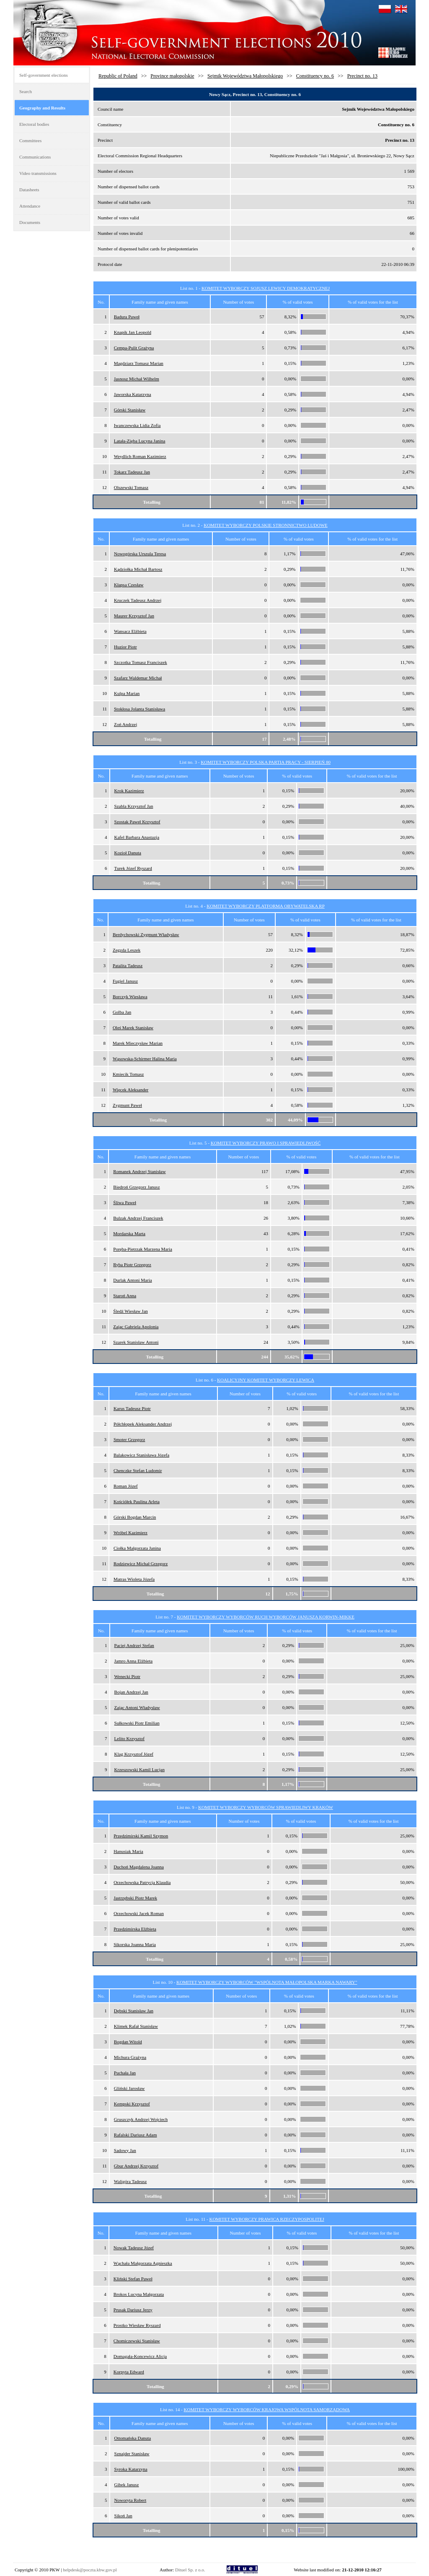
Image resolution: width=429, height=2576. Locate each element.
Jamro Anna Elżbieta (133, 1660)
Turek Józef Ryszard (133, 868)
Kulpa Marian (127, 693)
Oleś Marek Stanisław (133, 1027)
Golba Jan (122, 1012)
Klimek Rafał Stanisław (136, 2026)
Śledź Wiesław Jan (130, 1311)
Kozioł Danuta (127, 852)
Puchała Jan (125, 2072)
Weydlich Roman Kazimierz (140, 456)
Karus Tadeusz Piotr (132, 1408)
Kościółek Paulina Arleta (137, 1501)
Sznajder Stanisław (132, 2453)
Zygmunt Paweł (127, 1105)
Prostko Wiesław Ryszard (137, 2325)
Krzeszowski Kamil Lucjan (139, 1769)
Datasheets (29, 189)
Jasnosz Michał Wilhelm (136, 378)
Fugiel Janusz (125, 981)
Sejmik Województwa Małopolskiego (245, 76)
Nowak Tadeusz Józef (134, 2247)
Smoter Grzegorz (129, 1439)
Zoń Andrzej (125, 724)
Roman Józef (126, 1485)
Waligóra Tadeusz (130, 2181)
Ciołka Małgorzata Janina (137, 1548)
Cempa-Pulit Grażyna (134, 347)
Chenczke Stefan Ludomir (138, 1470)
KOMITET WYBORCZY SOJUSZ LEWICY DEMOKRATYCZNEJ (266, 288)
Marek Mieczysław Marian (138, 1043)
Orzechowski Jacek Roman (139, 1913)
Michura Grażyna (130, 2057)
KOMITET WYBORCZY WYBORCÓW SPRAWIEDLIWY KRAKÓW (265, 1807)
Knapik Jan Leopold (132, 332)
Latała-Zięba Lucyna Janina (139, 440)
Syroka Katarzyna (130, 2469)
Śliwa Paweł (124, 1202)
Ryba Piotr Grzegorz (132, 1264)
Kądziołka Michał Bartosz (138, 569)
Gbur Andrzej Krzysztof (136, 2165)
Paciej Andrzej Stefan (134, 1645)
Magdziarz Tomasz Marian (138, 363)
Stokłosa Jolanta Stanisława (139, 708)
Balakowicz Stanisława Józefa (141, 1454)
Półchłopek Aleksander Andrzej (143, 1423)
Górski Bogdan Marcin (135, 1517)
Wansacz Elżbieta (130, 631)
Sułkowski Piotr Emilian (137, 1722)
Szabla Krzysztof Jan (133, 806)
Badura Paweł (127, 316)
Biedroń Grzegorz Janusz (136, 1186)
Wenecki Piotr (127, 1676)
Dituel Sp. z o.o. (190, 2569)
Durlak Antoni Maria (132, 1280)
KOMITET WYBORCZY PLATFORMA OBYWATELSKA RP (266, 905)
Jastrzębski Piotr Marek (135, 1897)
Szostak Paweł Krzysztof (137, 821)
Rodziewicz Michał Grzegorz (141, 1563)
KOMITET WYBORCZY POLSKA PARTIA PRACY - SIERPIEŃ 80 (266, 762)
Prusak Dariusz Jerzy (133, 2309)
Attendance (29, 205)
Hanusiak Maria (128, 1851)
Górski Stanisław (129, 409)
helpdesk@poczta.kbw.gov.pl (90, 2569)
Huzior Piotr (125, 646)
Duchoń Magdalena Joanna (139, 1866)
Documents (29, 222)
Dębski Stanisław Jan (133, 2010)
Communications (35, 156)
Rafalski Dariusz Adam (135, 2134)
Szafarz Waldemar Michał (138, 677)
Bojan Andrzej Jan (131, 1691)
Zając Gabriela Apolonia (135, 1326)
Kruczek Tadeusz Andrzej (137, 600)
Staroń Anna (124, 1295)
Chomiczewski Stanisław (137, 2340)
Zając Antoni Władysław (137, 1707)
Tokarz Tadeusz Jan (132, 471)
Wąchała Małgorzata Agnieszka (143, 2263)
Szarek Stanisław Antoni (135, 1342)
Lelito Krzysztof (129, 1738)
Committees (30, 140)
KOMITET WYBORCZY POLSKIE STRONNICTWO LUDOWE (266, 525)
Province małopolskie (172, 76)
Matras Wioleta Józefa (134, 1579)
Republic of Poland (117, 76)
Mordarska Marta (129, 1233)
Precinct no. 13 (362, 76)
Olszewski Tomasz (131, 487)
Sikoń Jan (123, 2515)
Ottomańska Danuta (132, 2438)
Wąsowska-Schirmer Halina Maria (145, 1058)
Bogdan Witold (128, 2041)
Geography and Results (42, 107)
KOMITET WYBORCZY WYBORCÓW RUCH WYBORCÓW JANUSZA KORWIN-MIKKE (265, 1616)
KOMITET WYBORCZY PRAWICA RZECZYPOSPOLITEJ (266, 2219)
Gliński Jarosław (129, 2088)
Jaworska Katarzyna (132, 394)
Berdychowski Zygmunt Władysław (146, 934)
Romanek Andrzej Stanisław (139, 1171)
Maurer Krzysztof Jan (134, 615)
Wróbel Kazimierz (130, 1532)
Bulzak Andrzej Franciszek (138, 1217)
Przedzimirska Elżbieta (135, 1928)
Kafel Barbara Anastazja (137, 837)
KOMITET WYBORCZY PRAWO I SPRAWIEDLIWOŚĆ (266, 1142)
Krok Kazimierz (129, 790)
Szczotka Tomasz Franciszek (140, 662)
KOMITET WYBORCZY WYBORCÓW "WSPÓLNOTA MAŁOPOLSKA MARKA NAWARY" (266, 1982)
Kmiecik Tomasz (128, 1074)
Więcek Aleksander (130, 1089)
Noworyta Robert (130, 2500)
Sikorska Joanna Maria (135, 1944)
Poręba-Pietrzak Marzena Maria (142, 1249)
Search (25, 91)
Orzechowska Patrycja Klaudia (142, 1882)
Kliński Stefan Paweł (133, 2278)
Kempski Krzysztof (132, 2103)
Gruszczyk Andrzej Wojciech (141, 2119)
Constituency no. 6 (315, 76)
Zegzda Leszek (126, 949)
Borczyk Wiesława (130, 996)
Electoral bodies (34, 124)
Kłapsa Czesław (129, 584)
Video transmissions (38, 173)
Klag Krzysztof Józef (133, 1753)
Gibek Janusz (126, 2484)
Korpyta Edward (129, 2371)
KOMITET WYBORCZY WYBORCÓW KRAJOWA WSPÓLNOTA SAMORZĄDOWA (267, 2409)
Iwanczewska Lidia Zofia (137, 425)
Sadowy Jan (125, 2150)
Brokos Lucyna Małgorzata (139, 2294)
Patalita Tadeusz (127, 965)
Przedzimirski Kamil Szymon (141, 1835)
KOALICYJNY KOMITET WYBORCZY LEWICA (265, 1379)
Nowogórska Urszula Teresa (140, 553)
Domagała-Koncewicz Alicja (140, 2356)
